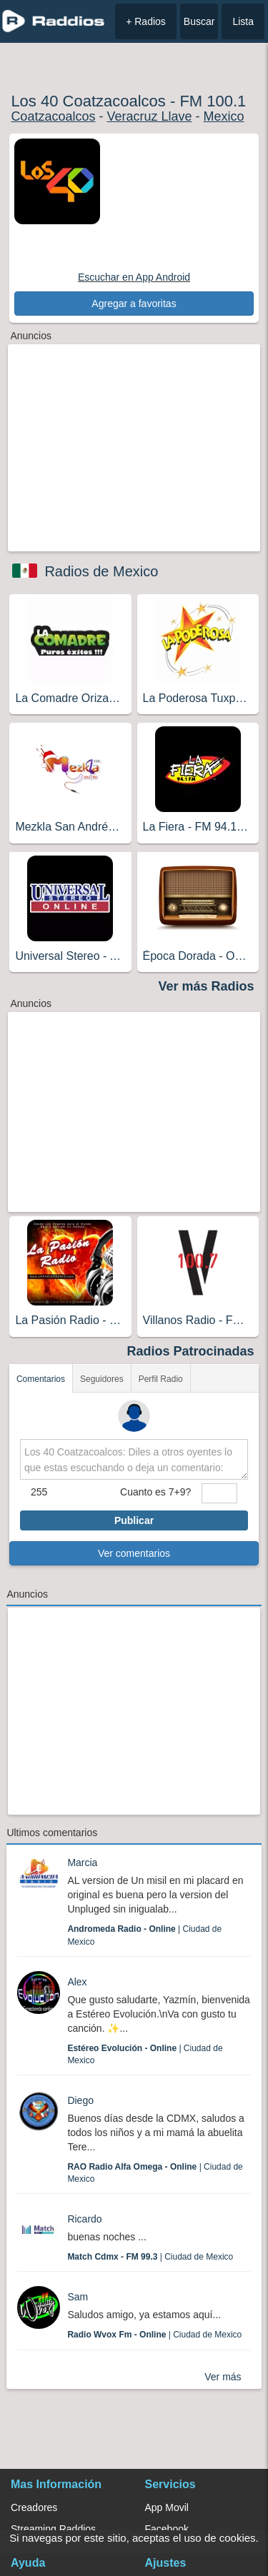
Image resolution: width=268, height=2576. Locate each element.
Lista (243, 21)
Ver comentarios (134, 1553)
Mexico (224, 116)
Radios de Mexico (101, 571)
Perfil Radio (161, 1379)
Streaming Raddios (53, 2529)
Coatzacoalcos (53, 116)
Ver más (222, 2376)
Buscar (199, 21)
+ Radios (146, 21)
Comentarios (40, 1379)
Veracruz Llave (149, 116)
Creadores (34, 2507)
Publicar (134, 1520)
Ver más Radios (206, 986)
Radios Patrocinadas (190, 1351)
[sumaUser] (219, 1493)
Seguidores (102, 1379)
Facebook (167, 2529)
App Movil (167, 2507)
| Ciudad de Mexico (150, 2257)
